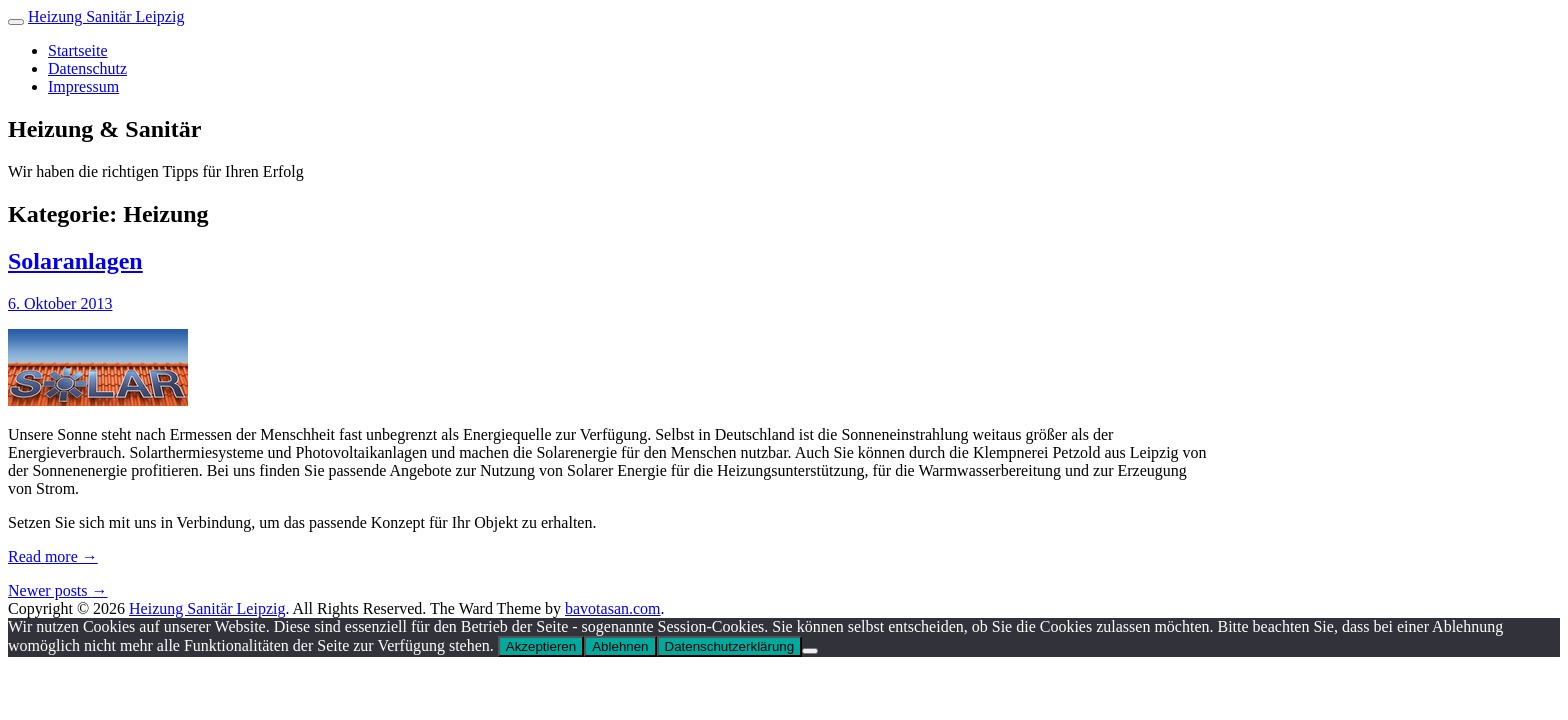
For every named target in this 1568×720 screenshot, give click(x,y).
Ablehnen (620, 646)
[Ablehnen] (810, 651)
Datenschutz (87, 68)
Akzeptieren (541, 646)
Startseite (78, 50)
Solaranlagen (75, 261)
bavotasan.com (613, 608)
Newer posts (58, 590)
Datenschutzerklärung (730, 646)
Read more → (53, 556)
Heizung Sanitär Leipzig (106, 16)
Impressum (83, 86)
